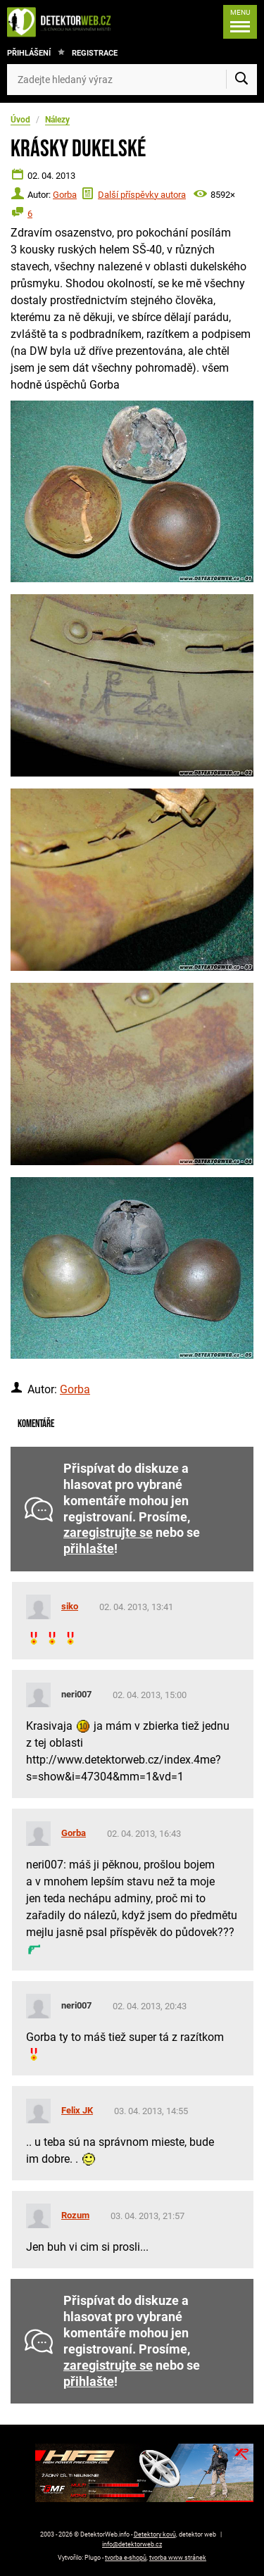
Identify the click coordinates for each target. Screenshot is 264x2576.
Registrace (95, 53)
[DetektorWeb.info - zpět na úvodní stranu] (62, 22)
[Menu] (240, 22)
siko (69, 1606)
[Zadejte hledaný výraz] (132, 79)
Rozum (75, 2215)
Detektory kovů (155, 2534)
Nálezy (57, 120)
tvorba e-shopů (125, 2557)
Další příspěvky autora (142, 194)
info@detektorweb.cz (132, 2544)
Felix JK (77, 2110)
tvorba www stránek (177, 2557)
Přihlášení (29, 53)
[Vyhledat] (241, 79)
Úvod (20, 120)
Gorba (65, 194)
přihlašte (88, 1549)
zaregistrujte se (108, 1533)
